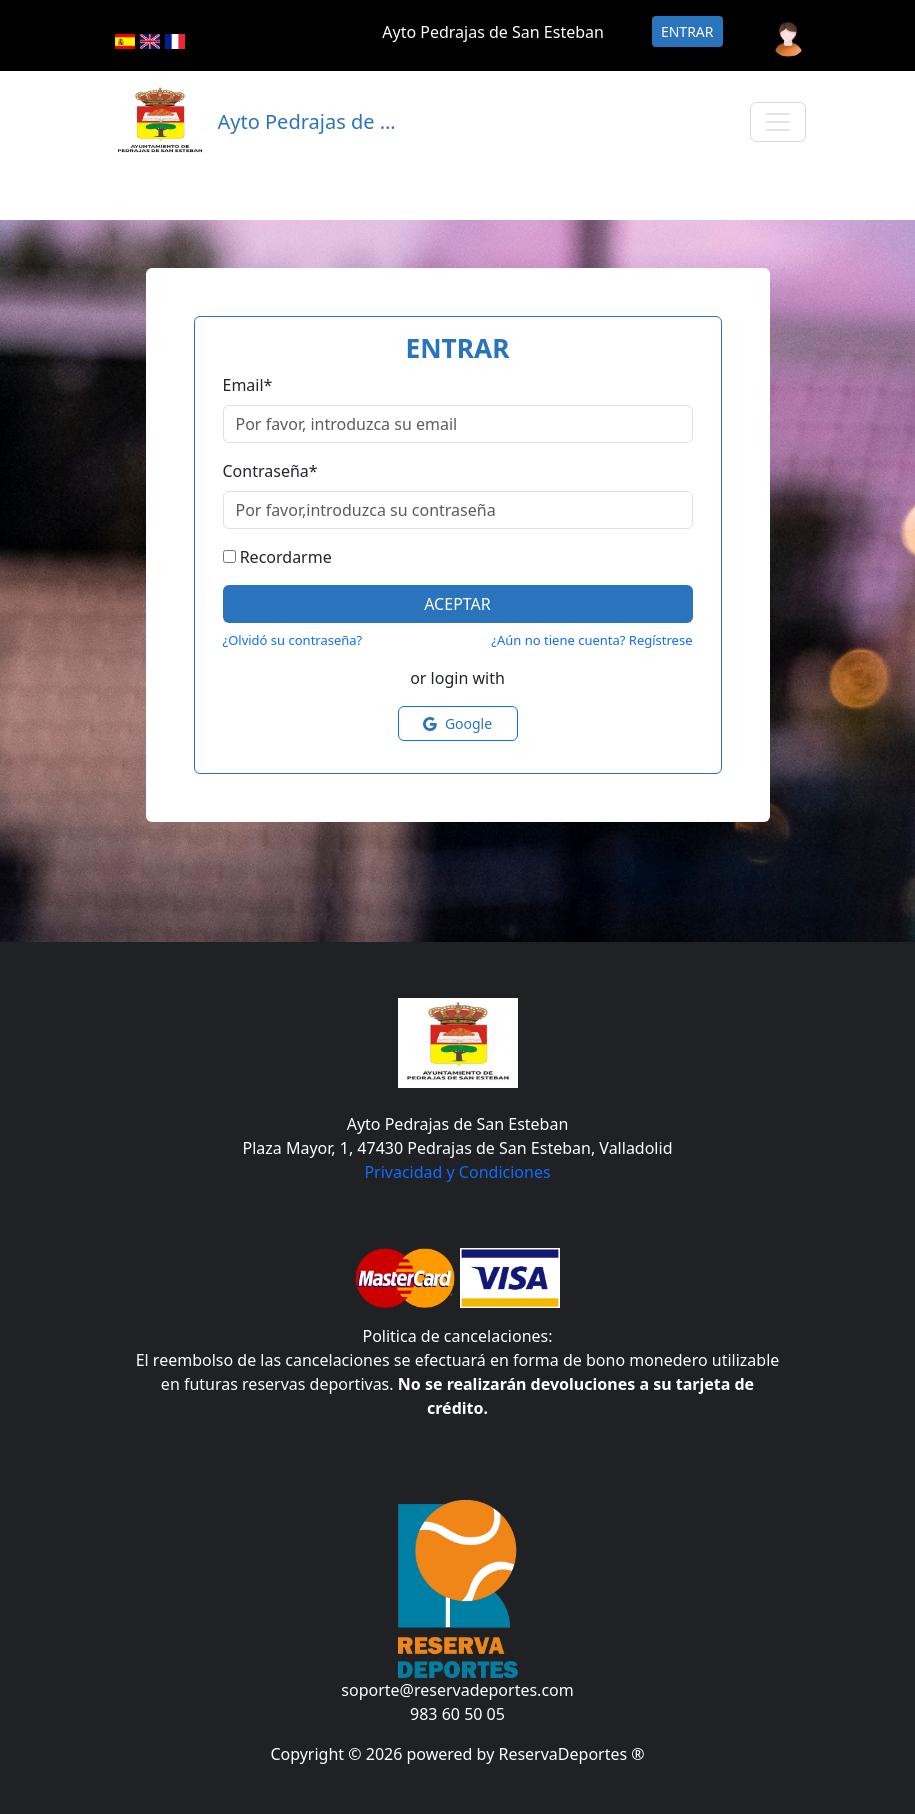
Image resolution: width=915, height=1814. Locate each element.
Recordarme (286, 557)
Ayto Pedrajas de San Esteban (493, 32)
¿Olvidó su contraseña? (293, 640)
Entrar (687, 31)
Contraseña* (270, 471)
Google (457, 723)
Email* (248, 385)
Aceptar (457, 604)
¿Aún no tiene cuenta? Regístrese (591, 640)
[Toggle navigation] (778, 122)
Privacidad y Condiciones (457, 1172)
